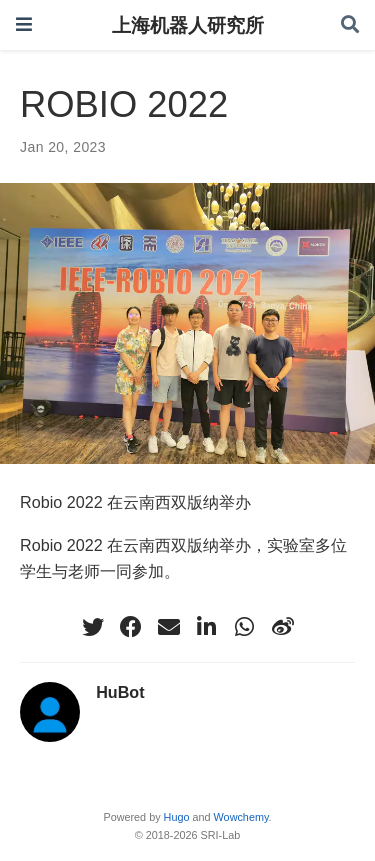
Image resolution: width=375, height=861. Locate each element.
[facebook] (131, 627)
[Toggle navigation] (24, 24)
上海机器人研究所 (188, 25)
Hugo (177, 817)
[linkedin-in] (207, 627)
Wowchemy (241, 817)
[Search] (350, 25)
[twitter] (93, 627)
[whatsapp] (245, 627)
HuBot (120, 692)
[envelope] (169, 627)
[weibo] (283, 627)
